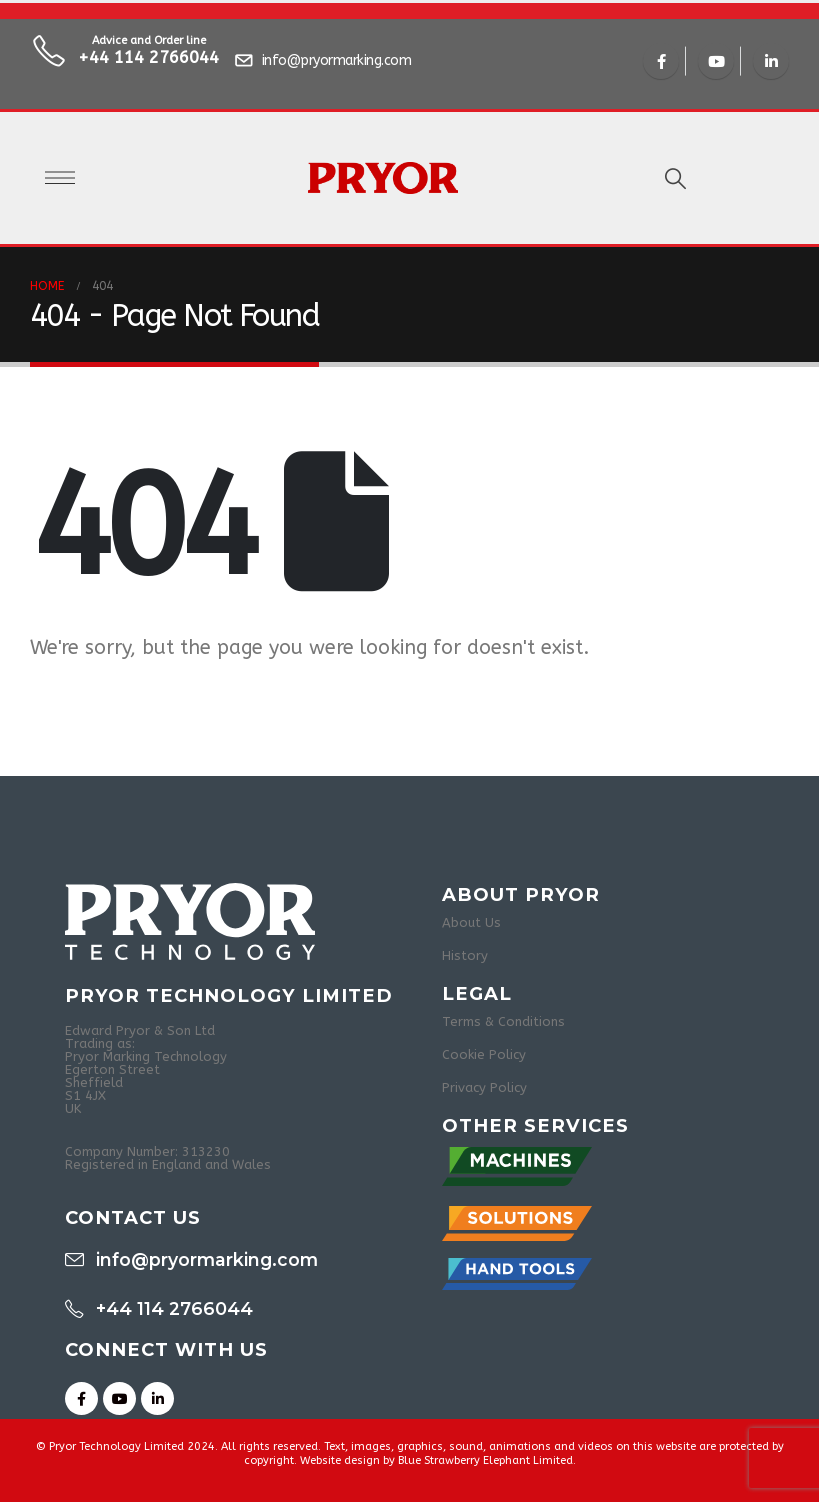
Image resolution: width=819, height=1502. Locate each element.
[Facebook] (661, 61)
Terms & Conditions (503, 1021)
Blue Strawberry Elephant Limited (485, 1460)
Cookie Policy (484, 1054)
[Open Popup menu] (60, 178)
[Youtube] (716, 61)
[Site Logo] (383, 178)
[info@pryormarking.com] (325, 61)
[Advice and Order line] (124, 61)
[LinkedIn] (771, 61)
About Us (471, 922)
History (465, 955)
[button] (675, 180)
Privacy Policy (484, 1087)
